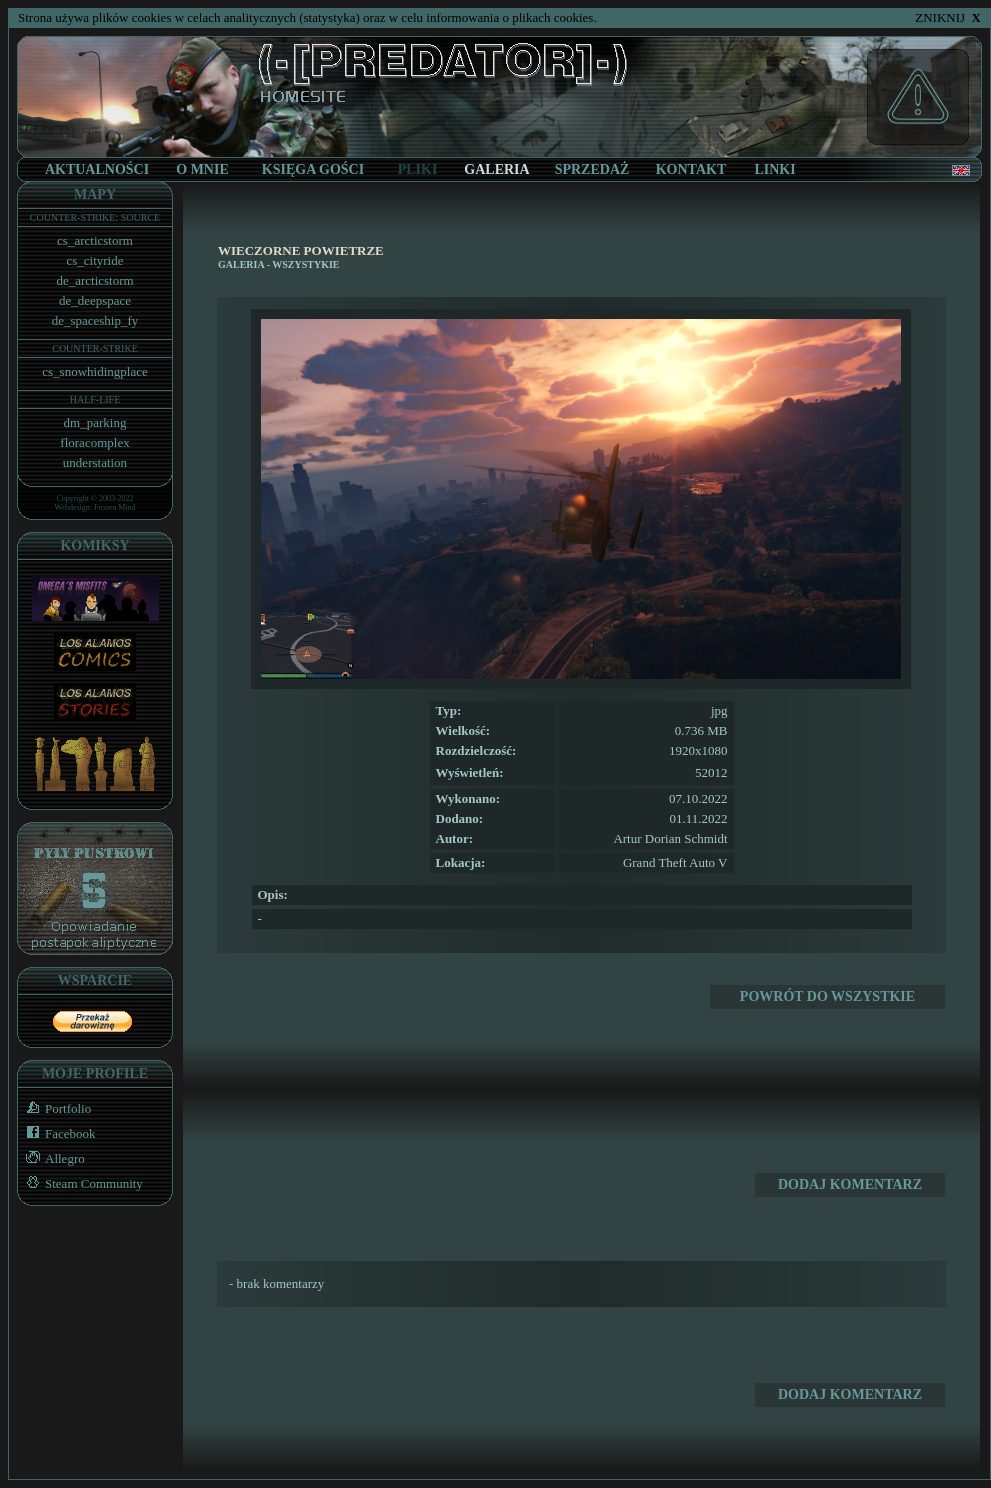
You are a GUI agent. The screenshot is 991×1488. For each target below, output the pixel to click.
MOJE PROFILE (95, 1073)
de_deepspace (95, 300)
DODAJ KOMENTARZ (850, 1184)
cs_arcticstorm (95, 240)
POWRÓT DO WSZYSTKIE (827, 996)
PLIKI (418, 169)
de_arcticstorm (94, 280)
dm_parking (95, 422)
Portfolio (54, 1108)
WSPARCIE (95, 980)
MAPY (95, 194)
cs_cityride (94, 260)
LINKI (774, 169)
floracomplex (94, 442)
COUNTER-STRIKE (95, 348)
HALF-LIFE (95, 399)
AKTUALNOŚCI (97, 169)
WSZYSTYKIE (305, 264)
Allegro (51, 1158)
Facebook (57, 1133)
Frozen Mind (115, 507)
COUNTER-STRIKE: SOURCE (95, 217)
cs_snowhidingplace (94, 371)
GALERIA (241, 264)
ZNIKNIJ (948, 17)
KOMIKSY (94, 545)
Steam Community (80, 1183)
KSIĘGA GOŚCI (313, 169)
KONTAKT (691, 169)
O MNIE (202, 169)
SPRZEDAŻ (592, 169)
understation (95, 462)
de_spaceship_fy (95, 320)
